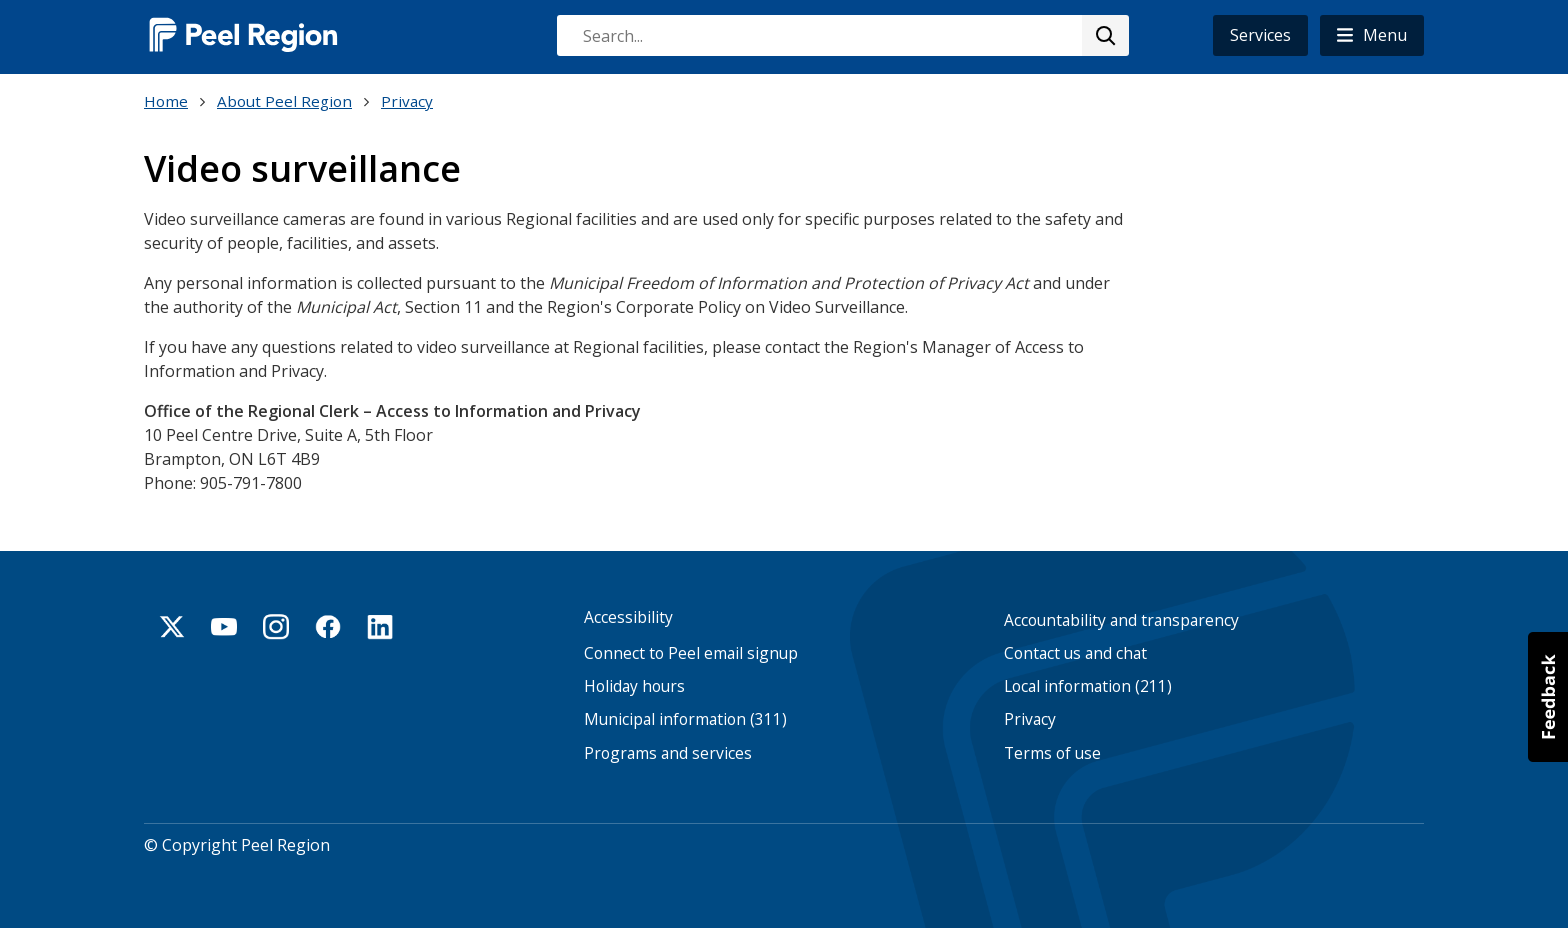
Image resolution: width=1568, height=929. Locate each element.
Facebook (328, 627)
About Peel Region (284, 101)
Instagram (276, 627)
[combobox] (842, 35)
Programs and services (668, 753)
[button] (1372, 35)
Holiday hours (634, 686)
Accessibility (628, 617)
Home (166, 101)
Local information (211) (1088, 686)
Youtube (224, 627)
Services (1260, 35)
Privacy (407, 101)
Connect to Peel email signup (691, 653)
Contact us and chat (1075, 653)
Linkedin (380, 627)
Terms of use (1052, 753)
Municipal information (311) (685, 719)
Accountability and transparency (1121, 620)
